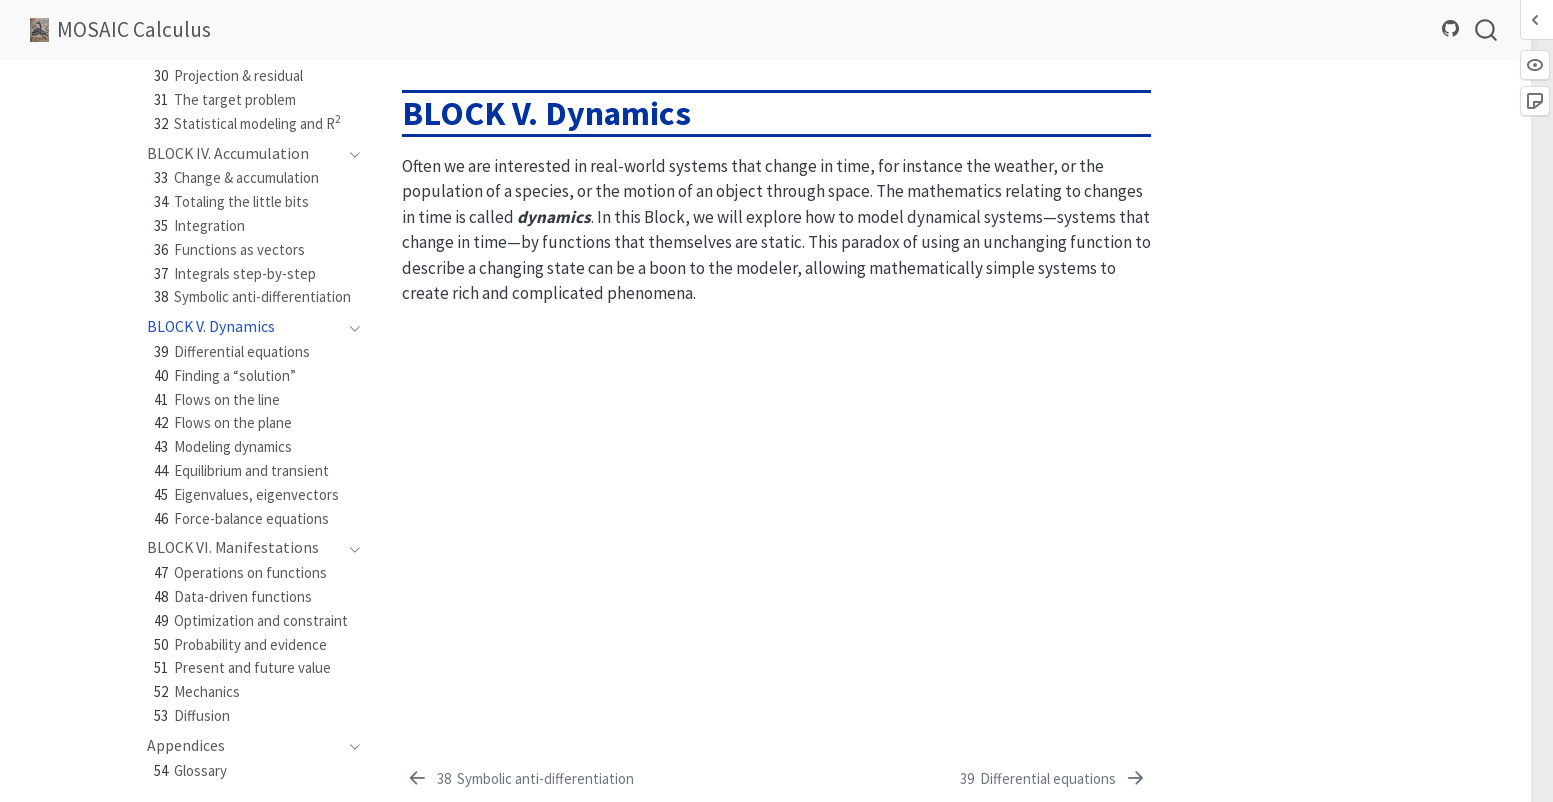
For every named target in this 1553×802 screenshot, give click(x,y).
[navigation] (349, 154)
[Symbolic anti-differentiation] (519, 779)
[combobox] (1487, 29)
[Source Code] (1451, 29)
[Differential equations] (1054, 779)
